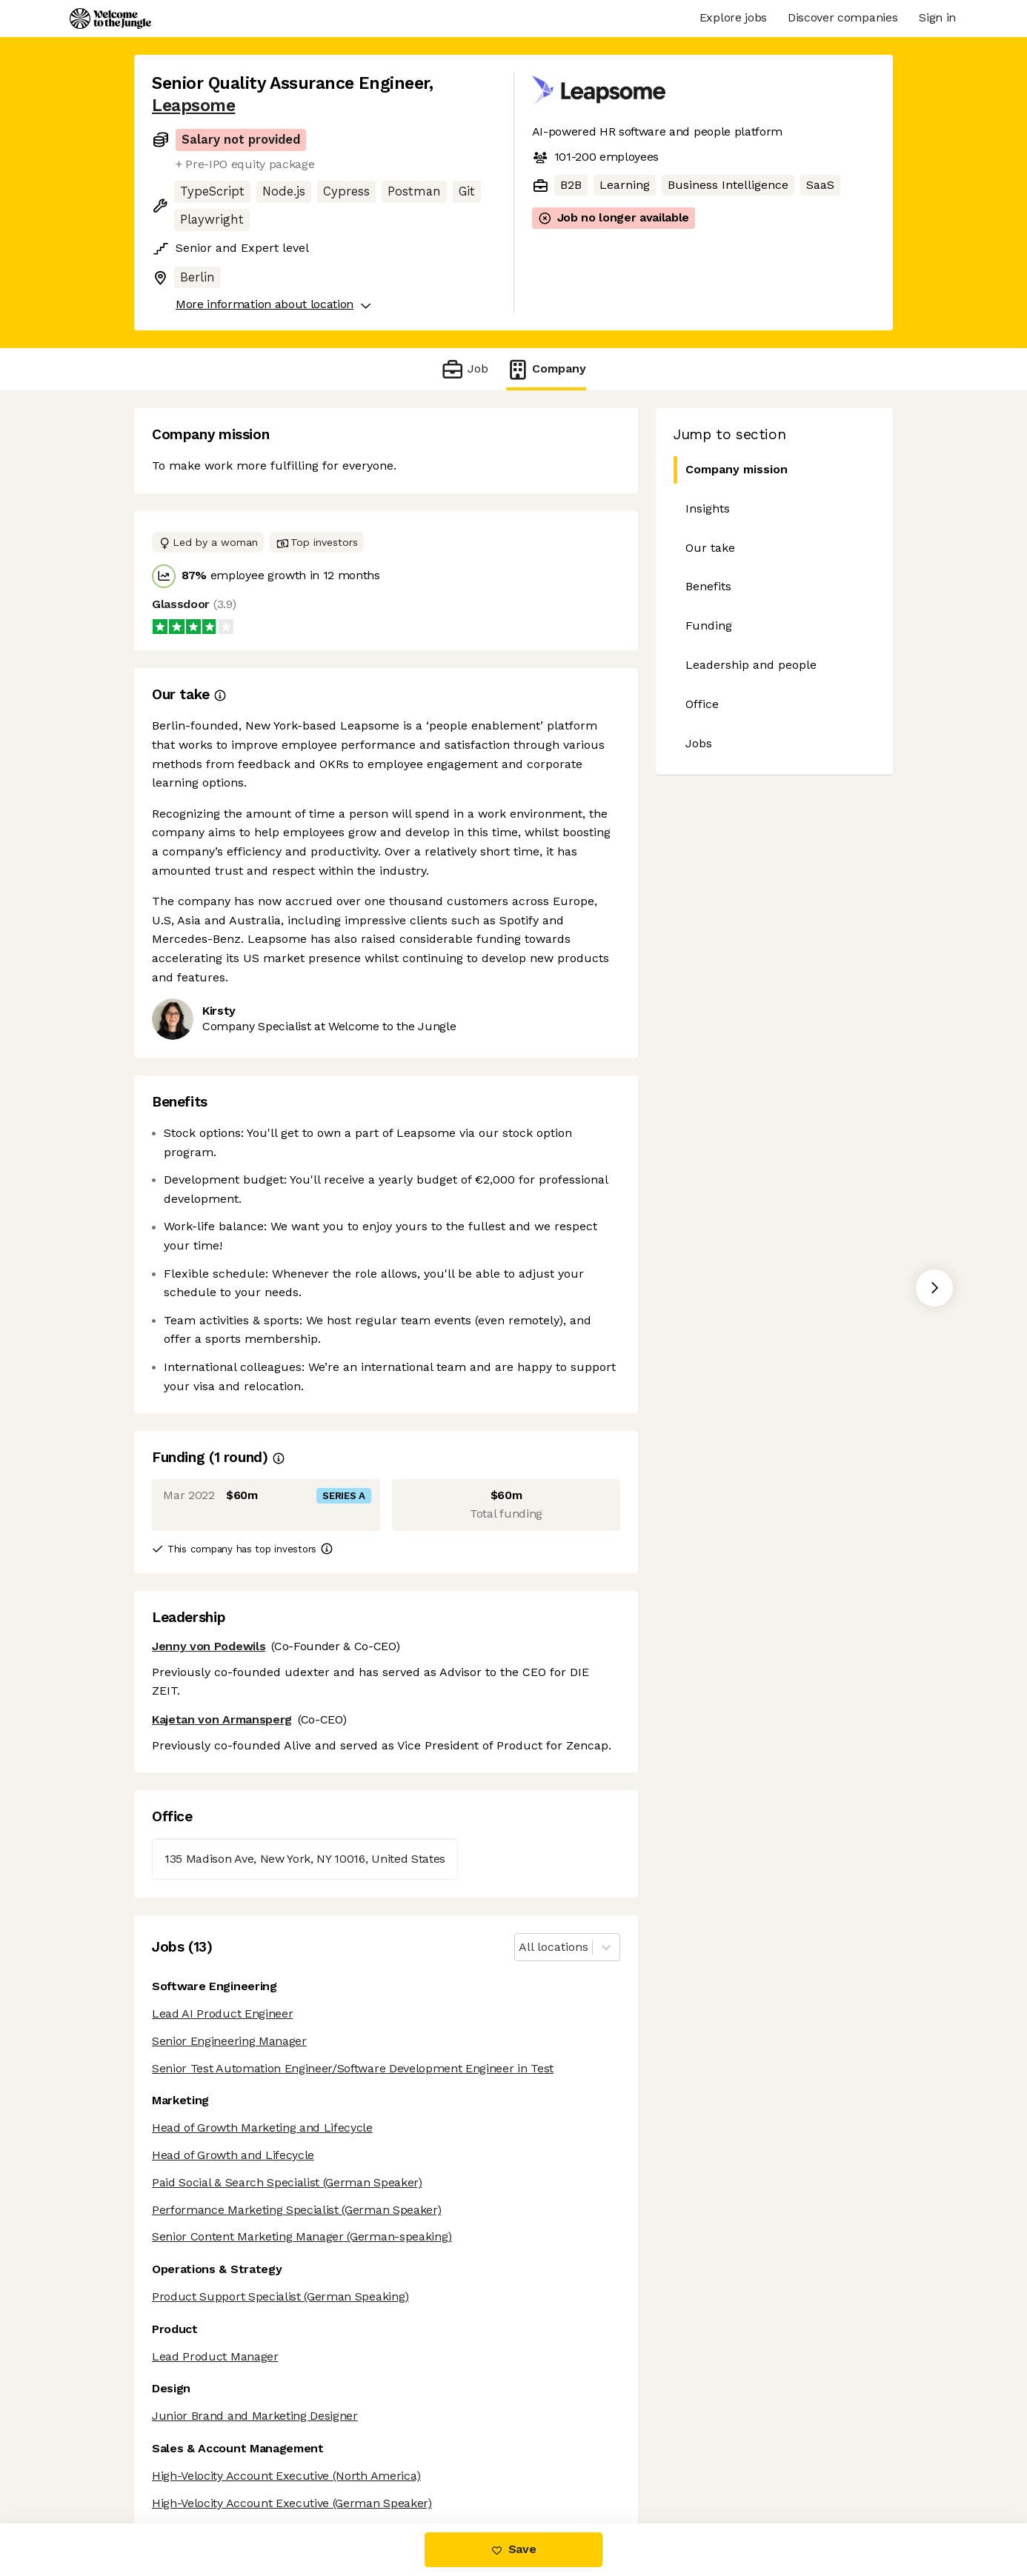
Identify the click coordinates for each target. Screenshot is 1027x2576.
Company (546, 369)
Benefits (708, 586)
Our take (710, 548)
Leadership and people (751, 665)
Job (464, 369)
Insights (707, 508)
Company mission (731, 470)
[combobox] (520, 1947)
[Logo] (110, 18)
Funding (708, 625)
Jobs (698, 743)
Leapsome (193, 106)
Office (702, 704)
